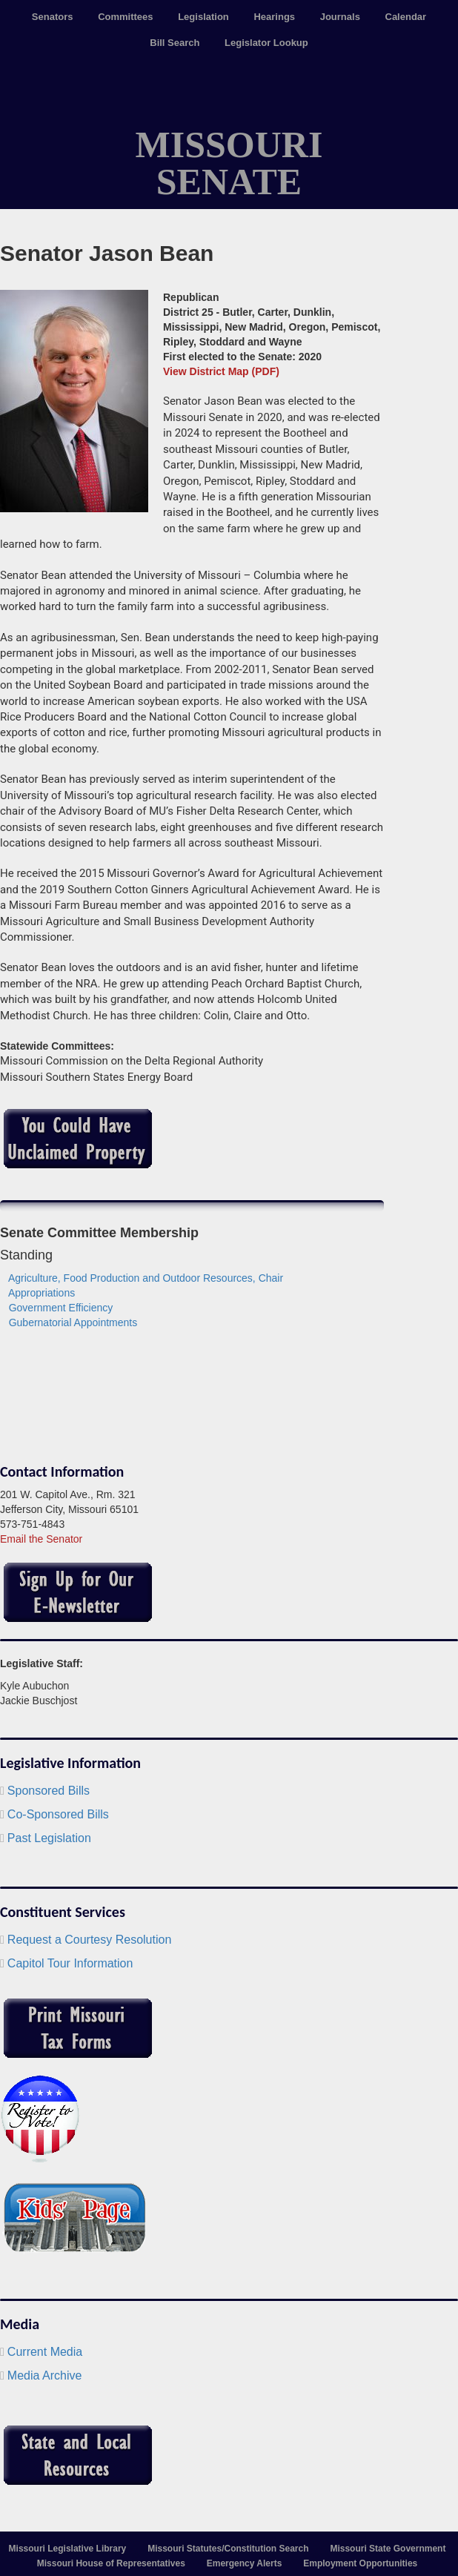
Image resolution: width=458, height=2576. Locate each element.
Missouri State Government (387, 2548)
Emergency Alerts (244, 2563)
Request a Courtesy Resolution (89, 1939)
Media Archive (44, 2375)
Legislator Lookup (266, 42)
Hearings (274, 16)
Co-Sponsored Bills (58, 1814)
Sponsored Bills (48, 1790)
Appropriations (41, 1293)
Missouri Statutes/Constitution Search (227, 2548)
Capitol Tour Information (70, 1963)
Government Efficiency (61, 1308)
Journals (340, 16)
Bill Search (174, 42)
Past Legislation (49, 1838)
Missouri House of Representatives (111, 2563)
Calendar (406, 16)
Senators (52, 16)
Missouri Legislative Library (68, 2548)
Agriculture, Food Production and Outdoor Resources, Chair (145, 1278)
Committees (125, 16)
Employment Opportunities (360, 2563)
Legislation (203, 16)
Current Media (44, 2351)
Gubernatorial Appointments (73, 1322)
